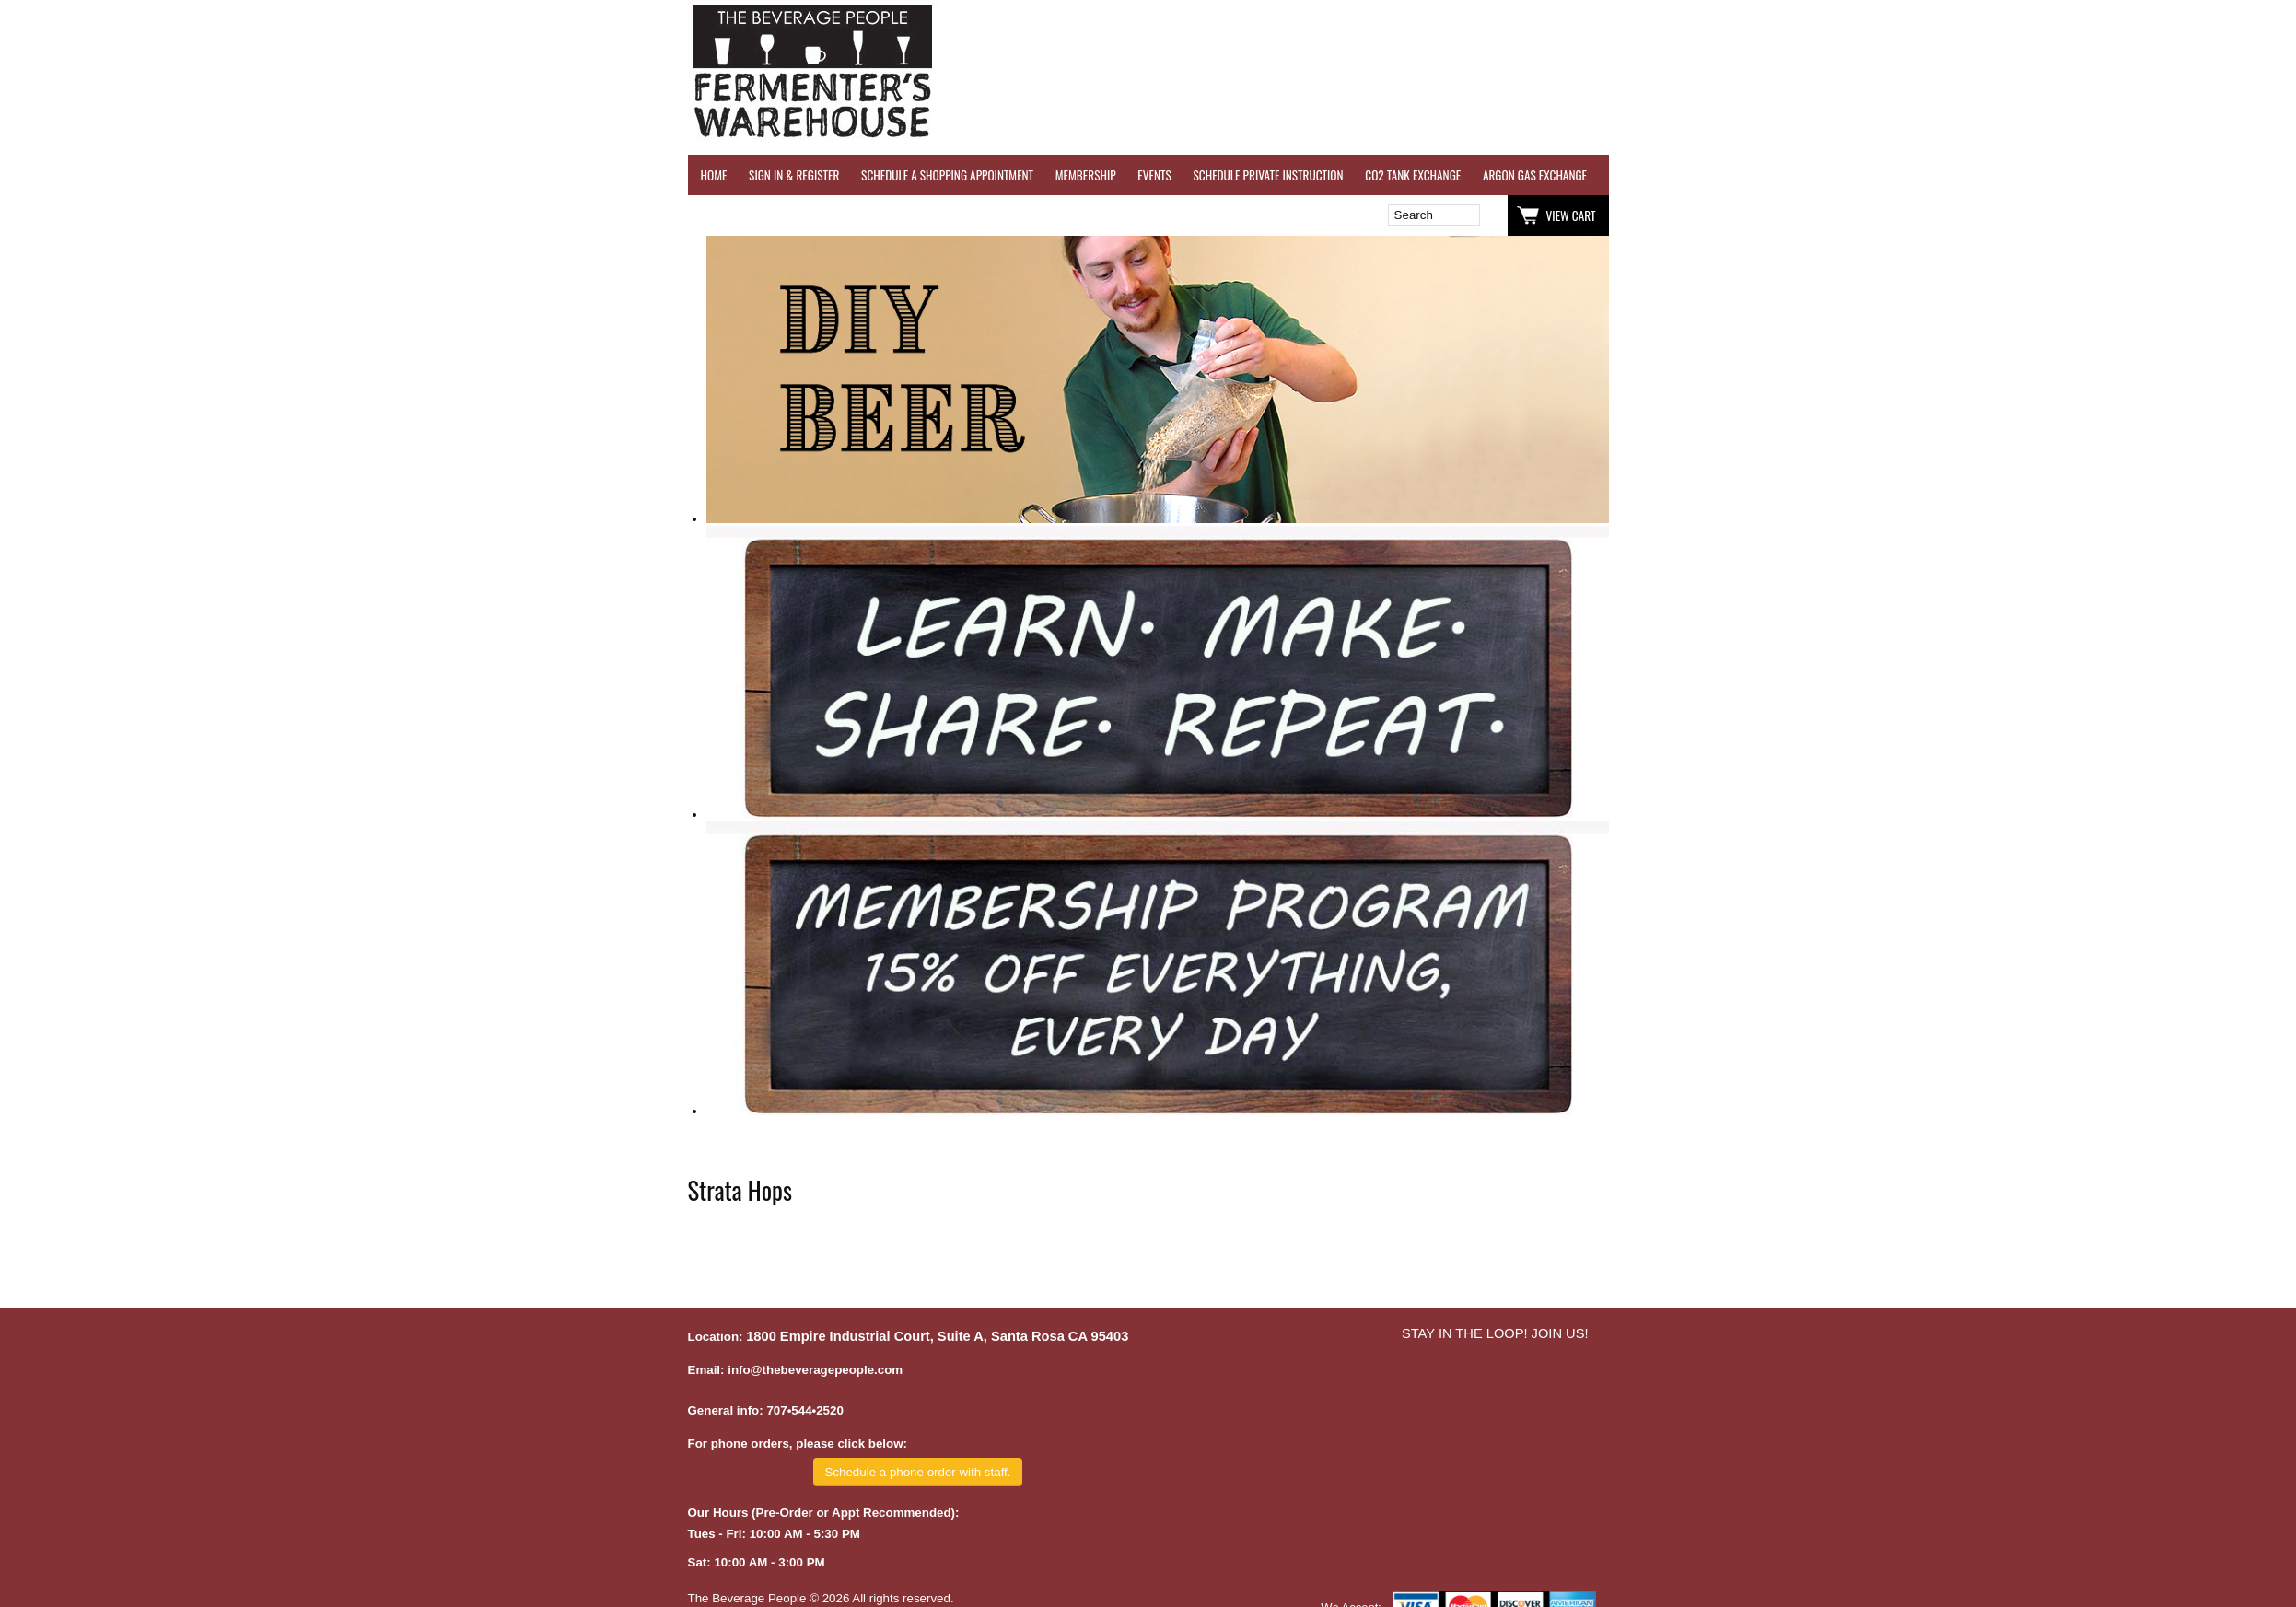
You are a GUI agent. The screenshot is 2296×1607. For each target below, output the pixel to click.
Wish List (846, 215)
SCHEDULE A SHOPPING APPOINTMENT (947, 175)
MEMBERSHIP (1085, 175)
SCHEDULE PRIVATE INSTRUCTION (1268, 175)
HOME (714, 175)
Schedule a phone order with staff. (917, 1472)
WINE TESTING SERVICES (1664, 175)
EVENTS (1154, 175)
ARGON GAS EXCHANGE (1535, 175)
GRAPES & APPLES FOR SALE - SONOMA (2138, 175)
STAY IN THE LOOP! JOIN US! (1495, 1333)
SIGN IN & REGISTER (794, 175)
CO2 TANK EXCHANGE (1413, 175)
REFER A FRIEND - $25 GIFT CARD (1954, 175)
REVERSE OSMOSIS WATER (1799, 175)
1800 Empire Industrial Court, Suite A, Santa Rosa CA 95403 (937, 1336)
